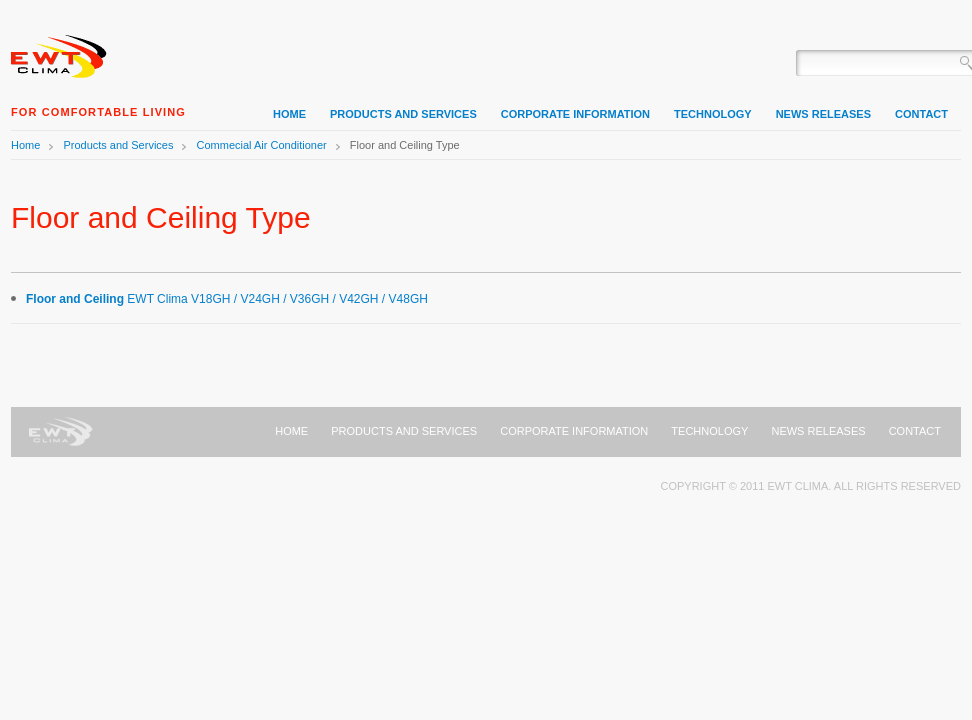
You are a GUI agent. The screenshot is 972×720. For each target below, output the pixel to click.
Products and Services (118, 145)
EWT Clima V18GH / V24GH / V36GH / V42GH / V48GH (227, 299)
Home (61, 55)
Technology (709, 431)
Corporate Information (574, 431)
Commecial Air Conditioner (262, 145)
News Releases (818, 431)
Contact (915, 431)
